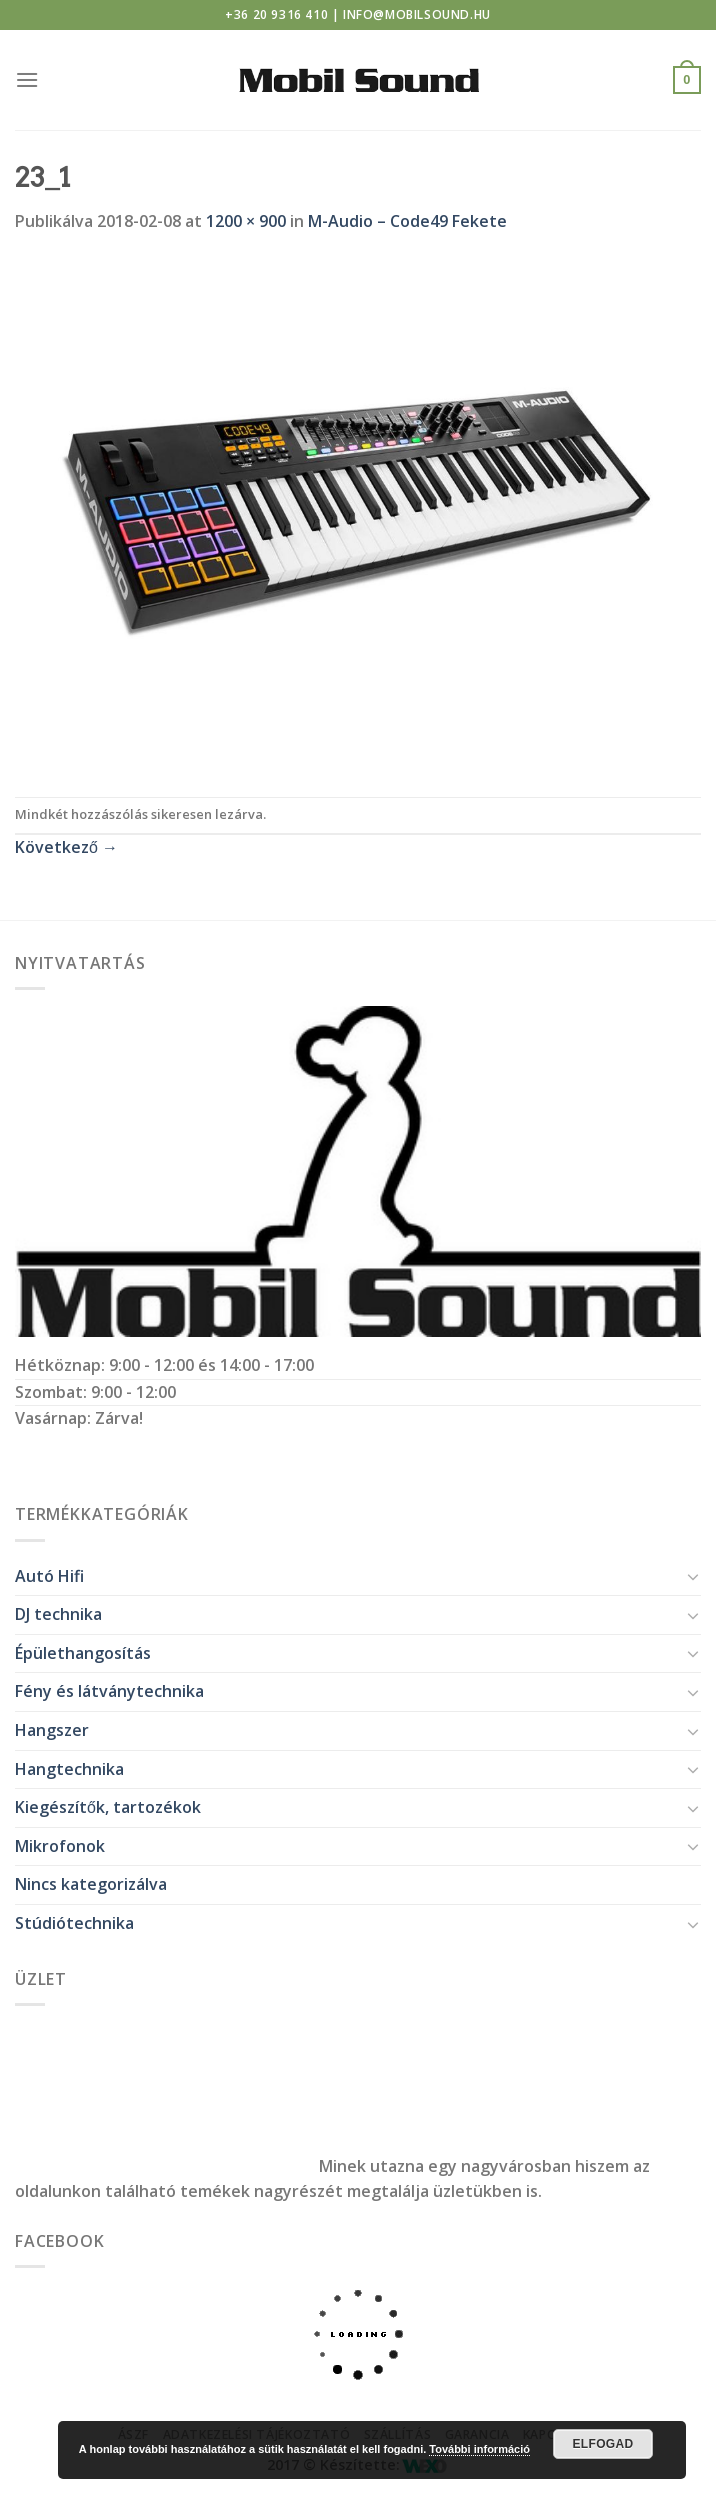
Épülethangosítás (83, 1653)
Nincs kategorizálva (91, 1884)
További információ (479, 2449)
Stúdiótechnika (74, 1923)
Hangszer (52, 1730)
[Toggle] (693, 1576)
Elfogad (602, 2444)
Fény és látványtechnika (109, 1691)
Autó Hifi (49, 1576)
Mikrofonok (60, 1846)
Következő (66, 847)
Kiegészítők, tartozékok (108, 1807)
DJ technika (58, 1614)
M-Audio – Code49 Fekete (407, 221)
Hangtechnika (69, 1769)
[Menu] (27, 79)
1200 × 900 (246, 221)
